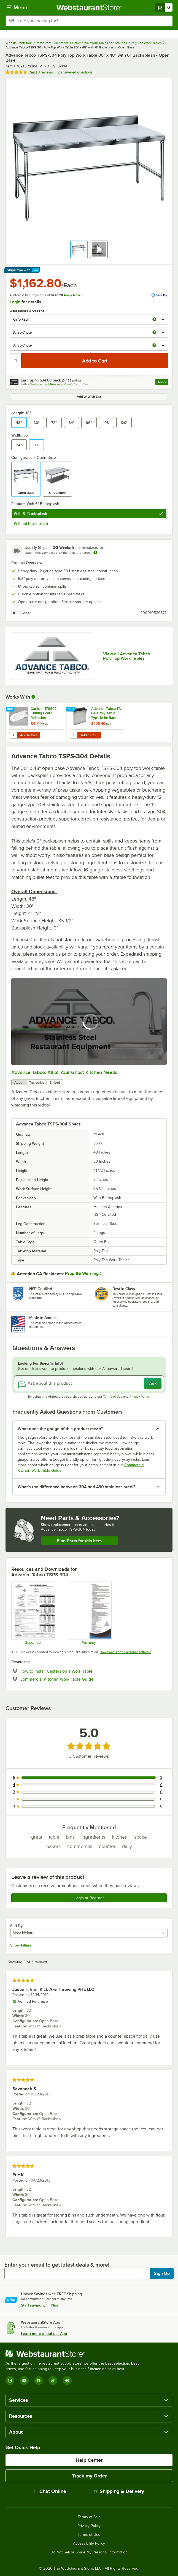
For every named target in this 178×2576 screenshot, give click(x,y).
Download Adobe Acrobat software (125, 1652)
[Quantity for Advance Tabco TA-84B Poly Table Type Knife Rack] (73, 735)
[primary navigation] (17, 7)
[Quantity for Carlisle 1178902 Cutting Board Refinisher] (13, 735)
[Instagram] (10, 2380)
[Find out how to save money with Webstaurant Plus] (11, 709)
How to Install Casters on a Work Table (73, 1671)
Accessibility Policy (89, 2543)
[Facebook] (38, 2380)
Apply (163, 382)
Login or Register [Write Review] (89, 1898)
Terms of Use (112, 1397)
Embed (55, 1082)
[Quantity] (16, 360)
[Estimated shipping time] (95, 552)
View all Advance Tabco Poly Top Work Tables (126, 656)
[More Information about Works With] (33, 696)
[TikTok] (52, 2380)
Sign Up (162, 2273)
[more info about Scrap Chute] (154, 333)
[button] (79, 249)
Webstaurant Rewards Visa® (51, 384)
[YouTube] (24, 2380)
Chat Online (50, 2491)
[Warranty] (89, 1613)
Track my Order (89, 2476)
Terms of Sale (89, 2517)
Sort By (16, 1926)
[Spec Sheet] (33, 1613)
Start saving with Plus (39, 2305)
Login (15, 301)
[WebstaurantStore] (74, 2353)
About (18, 1082)
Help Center (89, 2460)
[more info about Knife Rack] (154, 320)
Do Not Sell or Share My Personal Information (89, 2552)
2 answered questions (75, 72)
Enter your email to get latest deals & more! (56, 2264)
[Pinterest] (67, 2380)
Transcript (36, 1082)
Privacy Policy (140, 1397)
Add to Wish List (89, 397)
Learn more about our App (44, 2333)
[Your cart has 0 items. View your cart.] (163, 7)
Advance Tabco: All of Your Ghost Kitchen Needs (64, 1072)
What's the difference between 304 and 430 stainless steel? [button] (76, 1486)
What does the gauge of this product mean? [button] (60, 1428)
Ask (153, 1383)
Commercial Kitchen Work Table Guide (73, 1679)
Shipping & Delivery (119, 2491)
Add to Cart (28, 735)
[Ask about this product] (89, 1383)
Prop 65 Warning (82, 1273)
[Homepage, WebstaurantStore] (89, 7)
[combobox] (89, 20)
